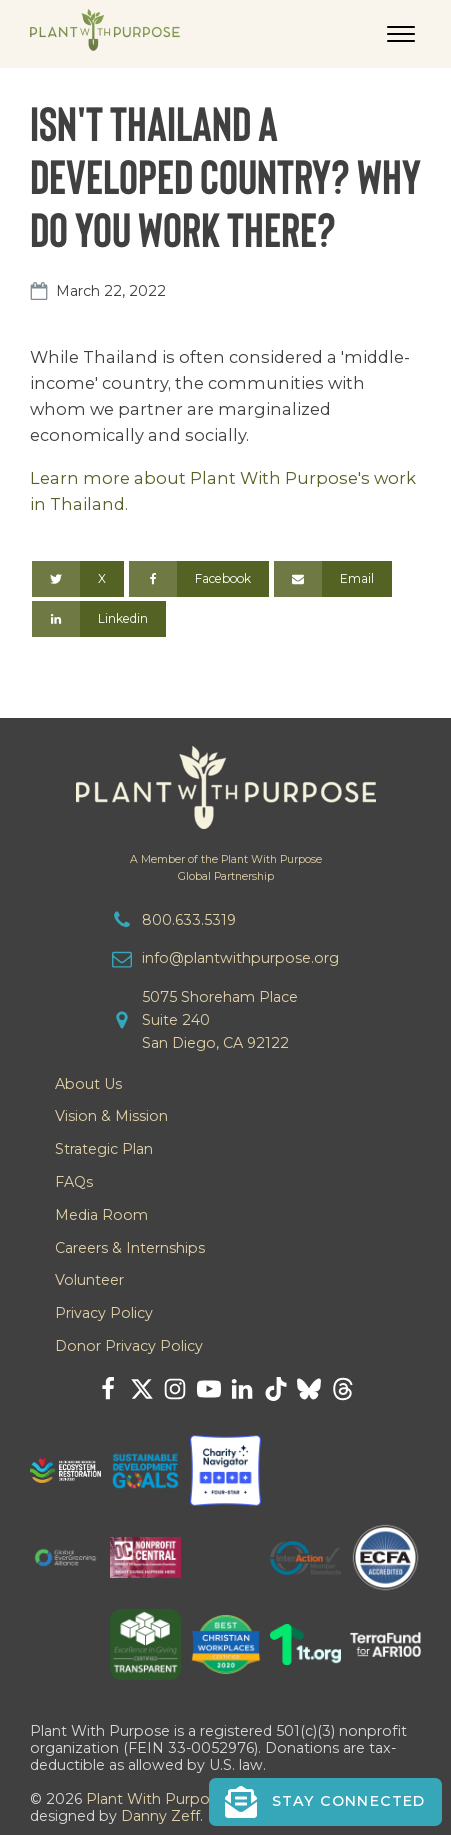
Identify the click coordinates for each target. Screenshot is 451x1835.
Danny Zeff (160, 1816)
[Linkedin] (99, 619)
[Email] (333, 579)
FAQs (74, 1182)
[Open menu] (401, 34)
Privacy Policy (104, 1313)
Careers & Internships (130, 1248)
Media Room (101, 1215)
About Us (88, 1084)
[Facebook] (199, 579)
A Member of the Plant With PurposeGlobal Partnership (226, 868)
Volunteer (89, 1280)
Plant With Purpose (156, 1799)
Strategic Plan (104, 1149)
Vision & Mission (111, 1116)
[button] (325, 1802)
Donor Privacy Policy (129, 1346)
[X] (78, 579)
